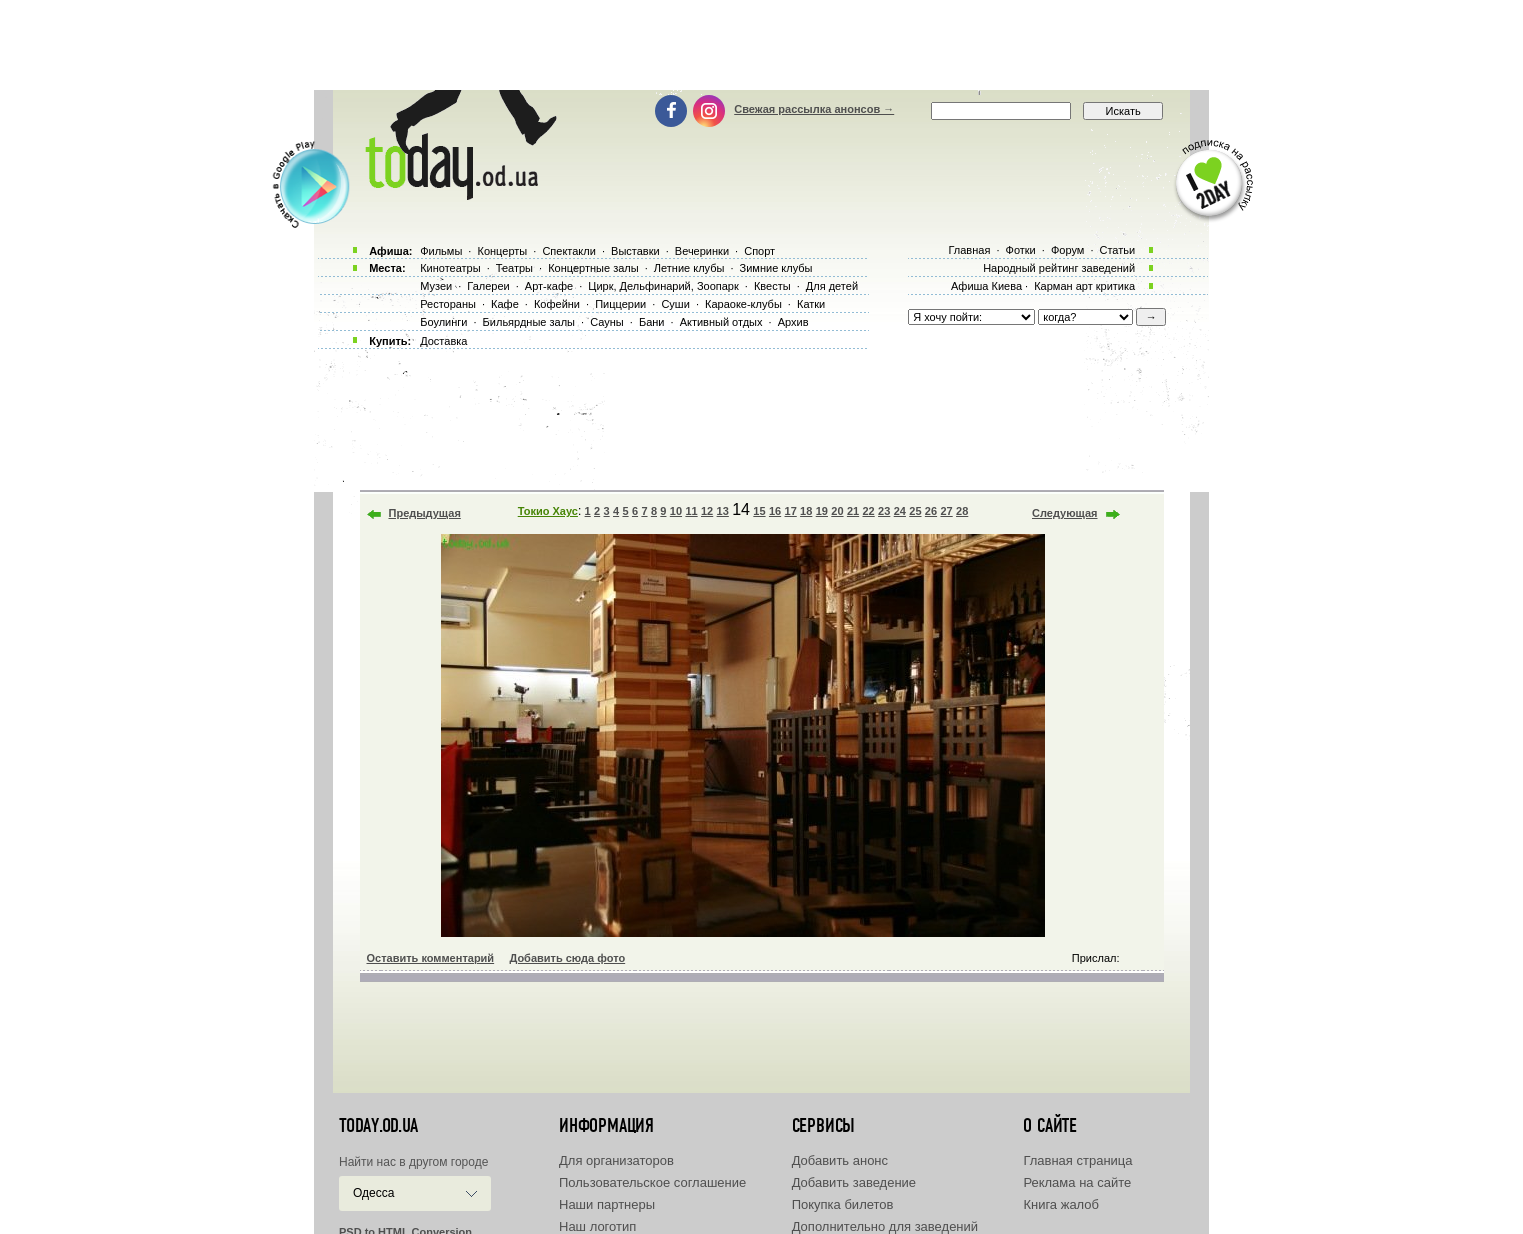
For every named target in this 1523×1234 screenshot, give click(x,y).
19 (822, 511)
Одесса (373, 1193)
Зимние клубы (776, 268)
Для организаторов (616, 1160)
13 (723, 511)
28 (962, 511)
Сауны (607, 322)
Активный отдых (721, 322)
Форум (1067, 250)
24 (900, 511)
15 (759, 511)
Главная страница (1077, 1160)
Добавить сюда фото (567, 958)
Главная (969, 250)
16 (775, 511)
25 (915, 511)
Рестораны (448, 304)
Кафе (505, 304)
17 (791, 511)
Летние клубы (689, 268)
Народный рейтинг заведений (1059, 268)
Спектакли (569, 251)
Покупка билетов (843, 1204)
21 (853, 511)
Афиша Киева (986, 286)
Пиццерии (620, 304)
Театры (514, 268)
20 (837, 511)
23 (884, 511)
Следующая (1064, 513)
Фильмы (441, 251)
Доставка (443, 341)
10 (676, 511)
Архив (793, 322)
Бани (652, 322)
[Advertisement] (762, 45)
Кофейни (557, 304)
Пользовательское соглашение (652, 1182)
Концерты (502, 251)
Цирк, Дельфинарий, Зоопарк (663, 286)
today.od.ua (378, 1126)
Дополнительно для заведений (885, 1226)
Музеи (436, 286)
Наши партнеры (607, 1204)
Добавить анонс (840, 1160)
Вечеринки (702, 251)
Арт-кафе (549, 286)
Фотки (1021, 250)
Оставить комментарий (431, 958)
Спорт (759, 251)
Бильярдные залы (529, 322)
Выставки (635, 251)
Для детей (832, 286)
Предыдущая (425, 513)
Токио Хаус (548, 511)
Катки (811, 304)
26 (931, 511)
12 (707, 511)
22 (868, 511)
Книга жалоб (1061, 1204)
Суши (675, 304)
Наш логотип (597, 1226)
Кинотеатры (450, 268)
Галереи (488, 286)
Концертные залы (593, 268)
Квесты (772, 286)
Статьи (1118, 250)
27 (946, 511)
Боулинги (443, 322)
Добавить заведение (854, 1182)
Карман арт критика (1084, 286)
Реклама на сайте (1077, 1182)
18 (806, 511)
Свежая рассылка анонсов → (814, 109)
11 (691, 511)
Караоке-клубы (743, 304)
